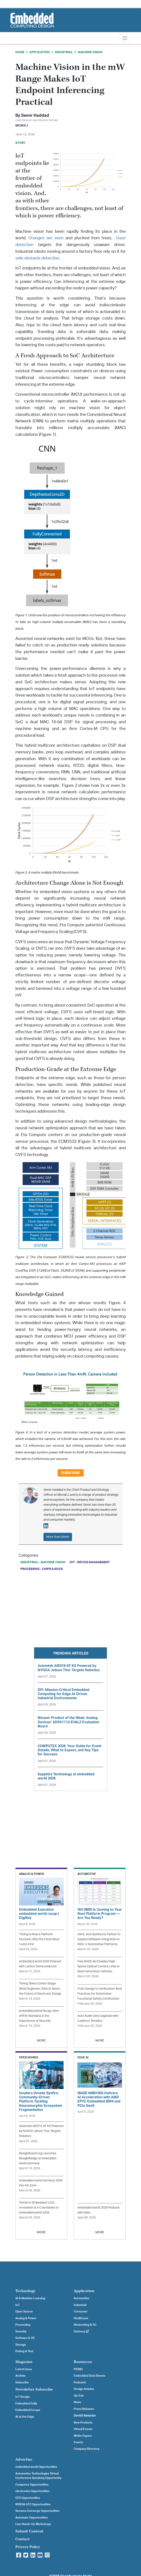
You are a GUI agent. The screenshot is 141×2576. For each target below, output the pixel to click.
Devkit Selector (85, 2415)
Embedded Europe (27, 2410)
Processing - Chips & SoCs (41, 1569)
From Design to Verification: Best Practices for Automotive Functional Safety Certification (99, 1993)
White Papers (83, 2436)
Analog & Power (25, 2318)
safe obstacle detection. (37, 258)
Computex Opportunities (31, 2484)
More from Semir (57, 1536)
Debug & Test (24, 2351)
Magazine (23, 2361)
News (77, 2402)
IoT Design (22, 2397)
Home (19, 52)
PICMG (78, 2369)
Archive (20, 2375)
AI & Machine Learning (30, 2298)
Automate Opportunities (31, 2517)
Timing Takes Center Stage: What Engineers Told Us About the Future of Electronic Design (40, 1988)
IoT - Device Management (90, 1562)
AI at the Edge (24, 2416)
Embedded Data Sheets (89, 2375)
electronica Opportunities (32, 2491)
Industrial (64, 52)
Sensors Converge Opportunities (37, 2511)
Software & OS (25, 2338)
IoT (17, 2305)
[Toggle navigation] (125, 38)
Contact (22, 2539)
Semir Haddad (35, 115)
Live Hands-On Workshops (33, 2524)
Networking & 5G (85, 2324)
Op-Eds (79, 2395)
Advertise (23, 2459)
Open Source (24, 2311)
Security (20, 2331)
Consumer (81, 2311)
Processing (22, 2324)
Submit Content (29, 2531)
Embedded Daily (26, 2403)
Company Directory (86, 2449)
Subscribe (70, 1473)
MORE (41, 2040)
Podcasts (80, 2382)
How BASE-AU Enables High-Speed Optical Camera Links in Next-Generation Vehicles (98, 1966)
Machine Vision (90, 52)
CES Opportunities (27, 2498)
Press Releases (84, 2409)
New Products (83, 2422)
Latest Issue (23, 2369)
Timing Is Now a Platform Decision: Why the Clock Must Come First (39, 1939)
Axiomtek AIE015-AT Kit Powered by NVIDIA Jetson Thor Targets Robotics (41, 2131)
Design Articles (84, 2389)
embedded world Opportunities (36, 2467)
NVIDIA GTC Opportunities (33, 2504)
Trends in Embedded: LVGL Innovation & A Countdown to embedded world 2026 (39, 2207)
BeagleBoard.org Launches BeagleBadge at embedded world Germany (37, 2158)
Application (39, 52)
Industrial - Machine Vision (42, 1562)
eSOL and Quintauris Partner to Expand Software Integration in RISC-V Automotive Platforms (98, 1939)
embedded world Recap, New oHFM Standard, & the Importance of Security (39, 2015)
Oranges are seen (46, 238)
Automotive (81, 2298)
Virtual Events (83, 2429)
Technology (25, 2290)
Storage (20, 2344)
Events (78, 2442)
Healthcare (81, 2318)
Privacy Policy (27, 2546)
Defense (81, 2331)
